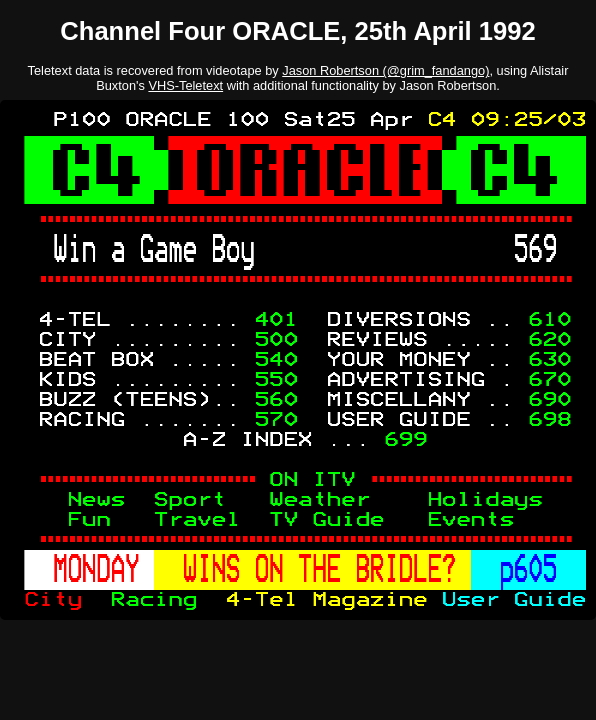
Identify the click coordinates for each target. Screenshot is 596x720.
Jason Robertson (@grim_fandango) (385, 70)
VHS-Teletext (185, 85)
